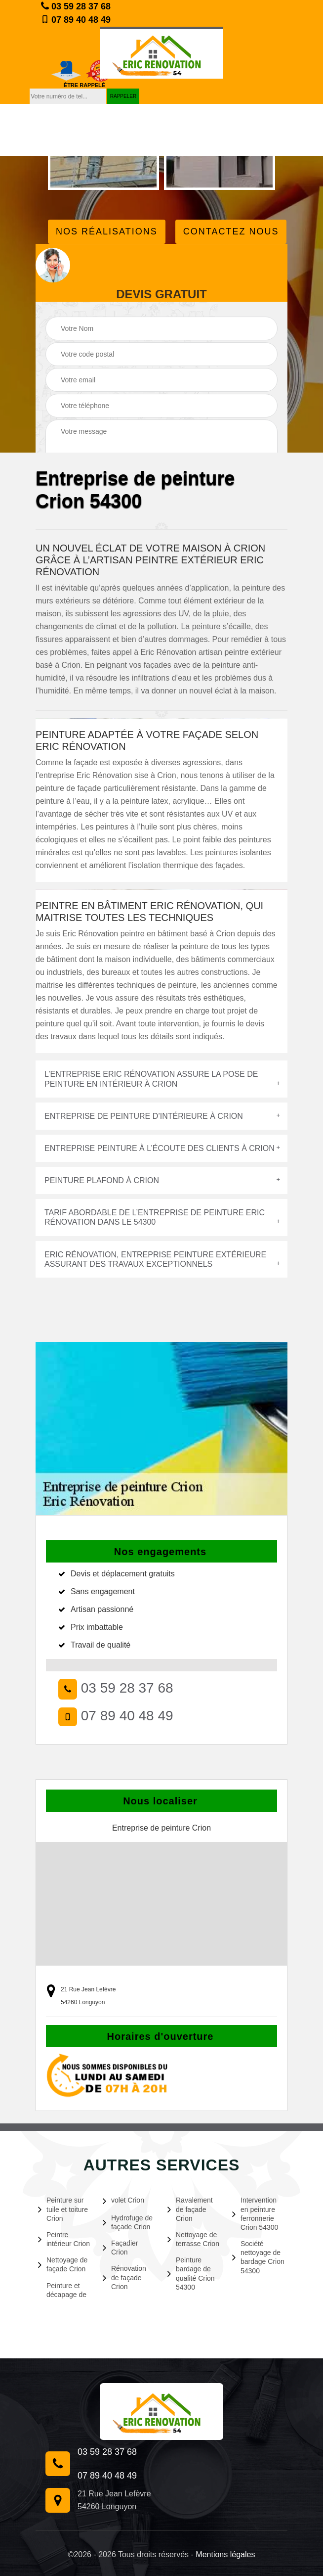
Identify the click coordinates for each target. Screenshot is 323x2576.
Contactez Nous (231, 231)
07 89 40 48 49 (76, 20)
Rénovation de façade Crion (124, 2277)
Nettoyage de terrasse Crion (193, 2239)
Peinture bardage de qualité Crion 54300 (191, 2273)
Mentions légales (225, 2554)
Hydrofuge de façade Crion (128, 2222)
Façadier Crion (120, 2247)
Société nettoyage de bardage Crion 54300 (258, 2257)
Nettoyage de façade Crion (62, 2264)
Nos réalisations (107, 231)
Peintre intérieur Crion (64, 2239)
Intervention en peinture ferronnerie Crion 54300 (255, 2213)
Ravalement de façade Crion (190, 2209)
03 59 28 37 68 (76, 6)
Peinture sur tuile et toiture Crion (63, 2209)
